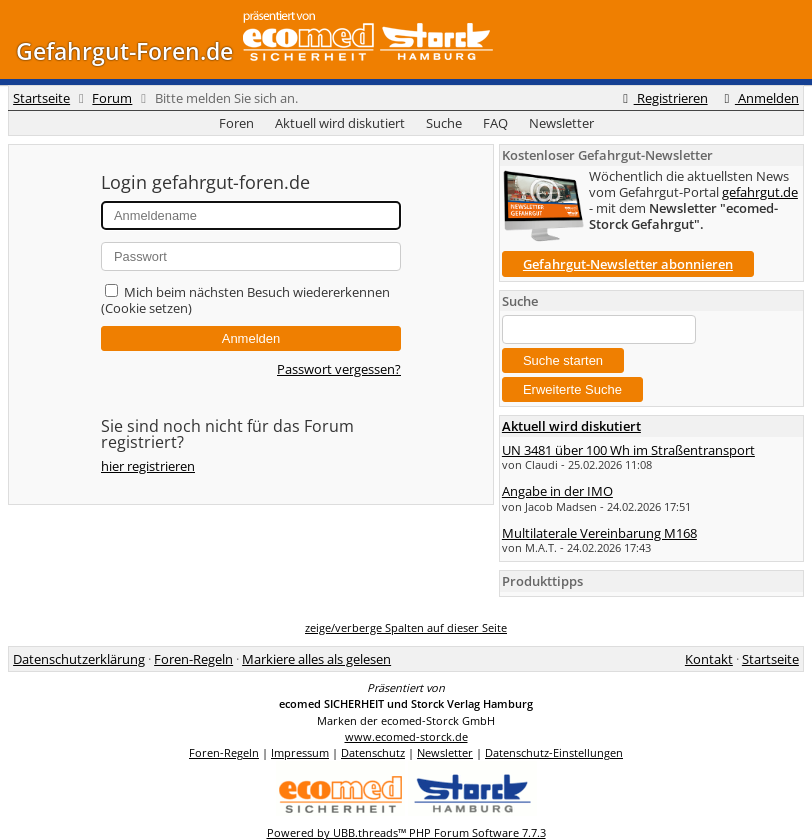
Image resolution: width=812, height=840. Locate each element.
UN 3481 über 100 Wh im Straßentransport (628, 450)
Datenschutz (373, 752)
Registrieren (662, 98)
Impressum (300, 752)
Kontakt (709, 659)
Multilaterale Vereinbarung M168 (599, 533)
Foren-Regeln (193, 659)
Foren (236, 123)
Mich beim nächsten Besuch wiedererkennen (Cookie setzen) (245, 300)
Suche (444, 123)
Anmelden (759, 98)
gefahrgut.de (760, 192)
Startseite (41, 98)
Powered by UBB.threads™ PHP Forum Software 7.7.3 (406, 832)
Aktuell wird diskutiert (340, 123)
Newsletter (561, 123)
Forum (112, 98)
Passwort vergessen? (339, 369)
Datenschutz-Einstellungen (554, 752)
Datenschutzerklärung (79, 659)
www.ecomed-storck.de (406, 736)
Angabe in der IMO (557, 491)
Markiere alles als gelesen (316, 659)
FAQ (495, 123)
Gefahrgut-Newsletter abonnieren (628, 264)
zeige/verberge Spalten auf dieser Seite (406, 627)
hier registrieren (148, 466)
